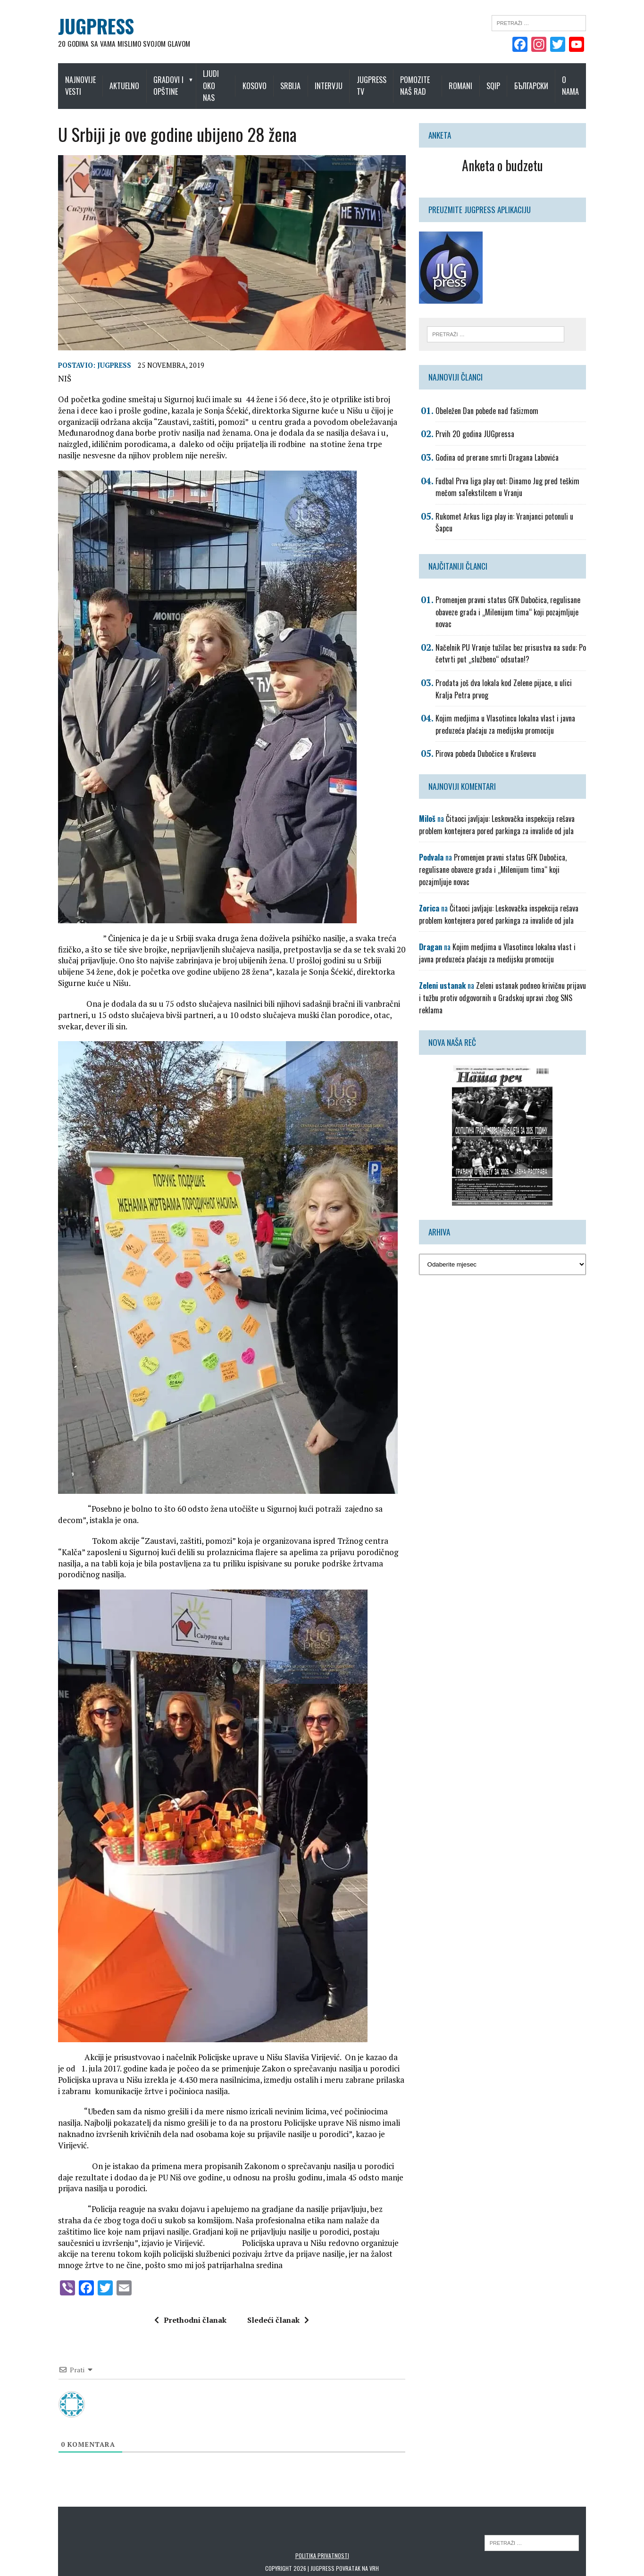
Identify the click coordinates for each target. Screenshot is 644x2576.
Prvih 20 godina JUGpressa (480, 423)
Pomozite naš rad (421, 79)
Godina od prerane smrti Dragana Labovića (502, 446)
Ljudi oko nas (217, 79)
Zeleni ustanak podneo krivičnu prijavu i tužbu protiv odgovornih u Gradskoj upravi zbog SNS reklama (511, 968)
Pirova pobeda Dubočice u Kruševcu (491, 730)
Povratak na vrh (357, 2534)
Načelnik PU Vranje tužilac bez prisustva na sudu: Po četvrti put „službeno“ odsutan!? (516, 630)
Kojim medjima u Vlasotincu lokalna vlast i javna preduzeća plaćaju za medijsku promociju (510, 701)
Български (545, 79)
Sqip (508, 79)
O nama (585, 79)
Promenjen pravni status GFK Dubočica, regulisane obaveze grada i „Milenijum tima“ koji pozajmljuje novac (513, 588)
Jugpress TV (378, 79)
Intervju (335, 79)
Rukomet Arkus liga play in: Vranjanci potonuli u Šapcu (519, 505)
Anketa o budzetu (512, 153)
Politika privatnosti (322, 2521)
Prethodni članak (186, 2285)
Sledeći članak (273, 2285)
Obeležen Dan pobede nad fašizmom (492, 399)
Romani (475, 79)
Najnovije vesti (65, 79)
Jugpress (100, 364)
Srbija (296, 79)
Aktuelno (115, 79)
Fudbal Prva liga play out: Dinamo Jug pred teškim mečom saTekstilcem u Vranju (513, 476)
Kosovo (260, 79)
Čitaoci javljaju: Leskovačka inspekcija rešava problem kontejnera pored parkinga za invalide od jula (502, 801)
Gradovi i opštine (159, 79)
